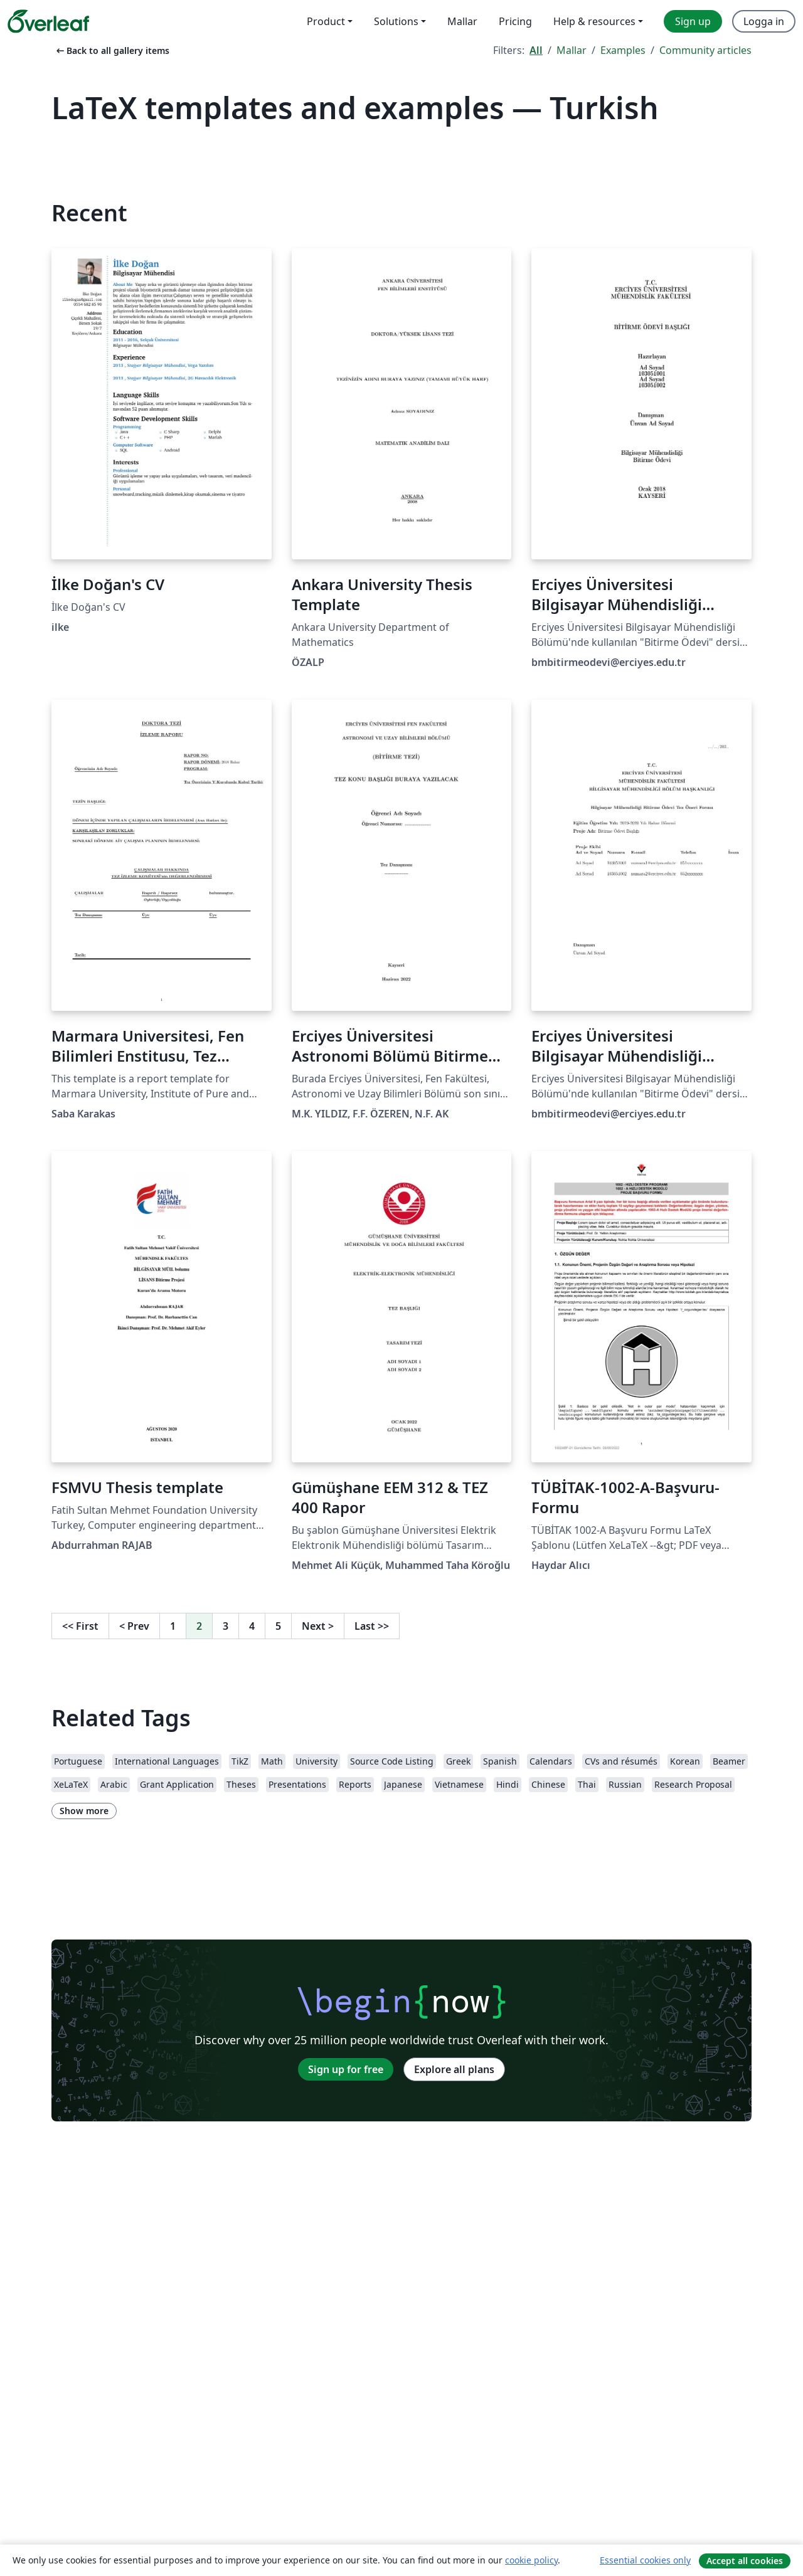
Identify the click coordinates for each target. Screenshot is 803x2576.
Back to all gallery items (111, 50)
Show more (84, 1811)
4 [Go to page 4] (252, 1626)
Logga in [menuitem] (763, 21)
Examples (623, 50)
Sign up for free (345, 2069)
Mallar (571, 50)
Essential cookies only (645, 2560)
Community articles (705, 50)
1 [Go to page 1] (173, 1626)
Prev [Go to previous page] (134, 1626)
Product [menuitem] (326, 21)
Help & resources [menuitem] (594, 21)
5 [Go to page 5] (278, 1626)
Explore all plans (454, 2069)
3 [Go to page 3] (225, 1626)
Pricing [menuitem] (515, 21)
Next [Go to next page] (318, 1626)
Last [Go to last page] (371, 1626)
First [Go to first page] (80, 1626)
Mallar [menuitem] (462, 21)
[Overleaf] (48, 21)
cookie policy (531, 2560)
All (536, 50)
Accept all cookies (744, 2561)
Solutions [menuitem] (396, 21)
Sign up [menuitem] (693, 21)
